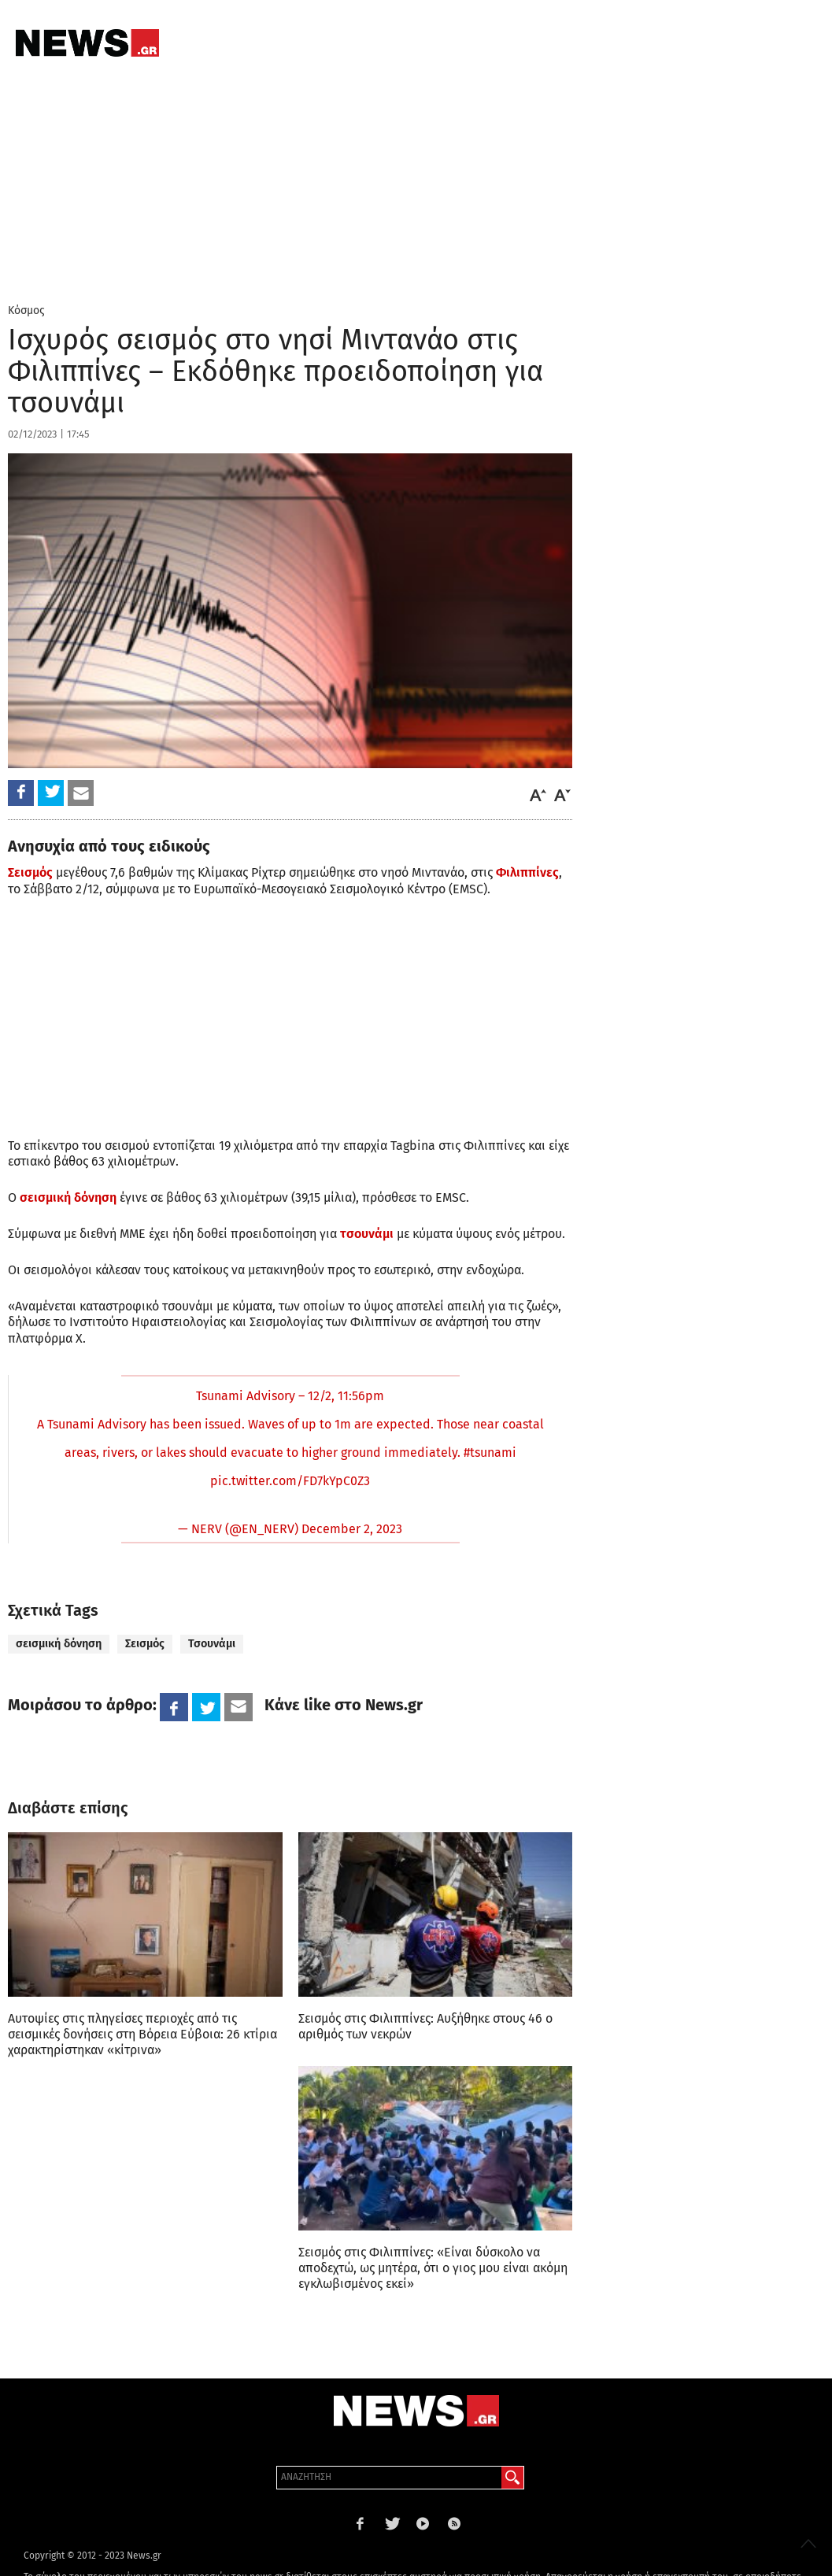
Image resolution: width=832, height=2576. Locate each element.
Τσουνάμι (211, 1643)
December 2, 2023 (351, 1528)
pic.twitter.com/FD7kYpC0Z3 (290, 1480)
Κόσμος (26, 310)
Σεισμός (30, 872)
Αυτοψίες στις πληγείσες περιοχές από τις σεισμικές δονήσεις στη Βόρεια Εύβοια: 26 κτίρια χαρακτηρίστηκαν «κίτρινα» (142, 2034)
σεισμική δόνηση (59, 1643)
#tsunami (490, 1452)
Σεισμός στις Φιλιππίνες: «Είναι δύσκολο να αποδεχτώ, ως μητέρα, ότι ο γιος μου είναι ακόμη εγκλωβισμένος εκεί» (433, 2268)
